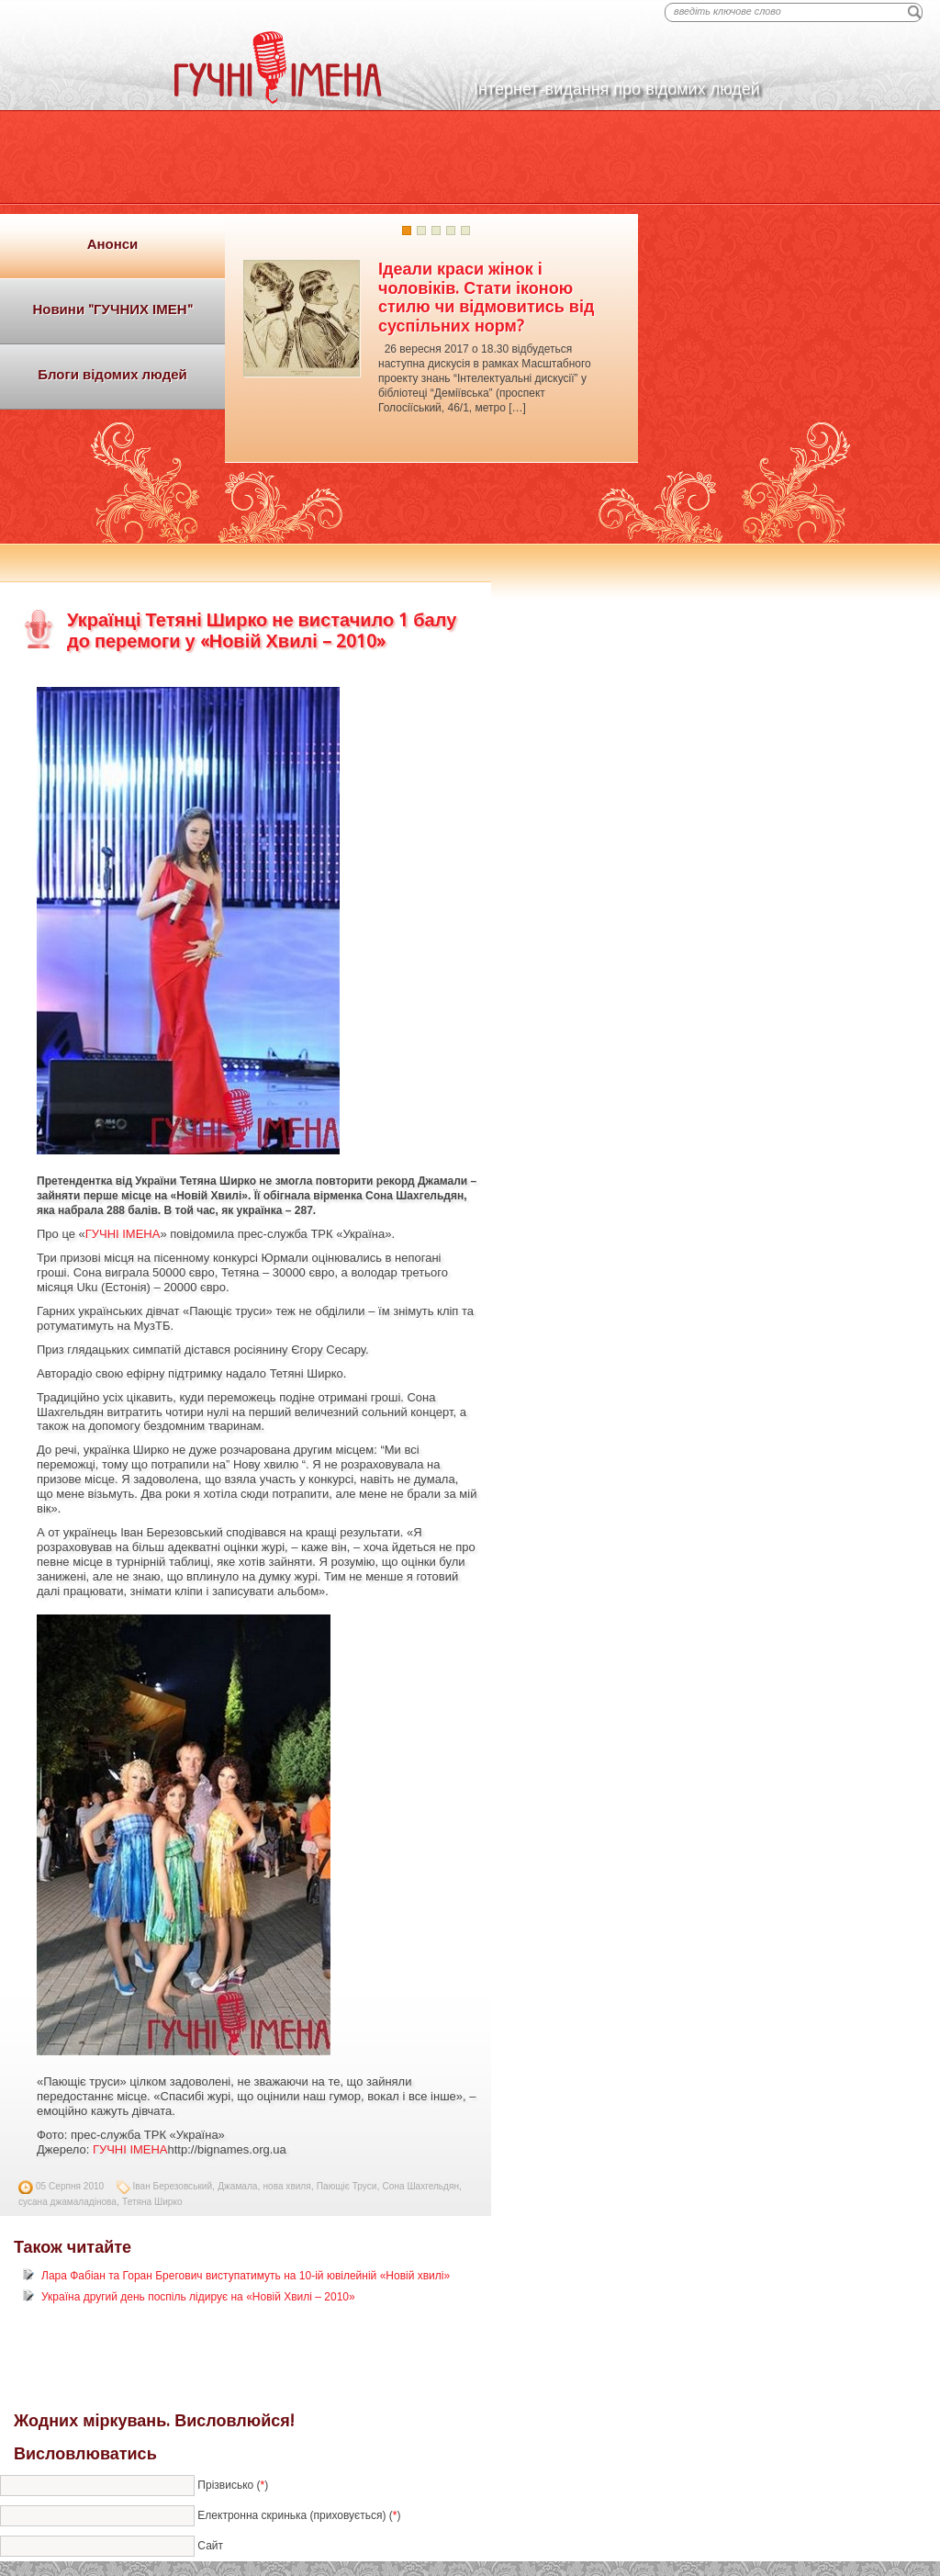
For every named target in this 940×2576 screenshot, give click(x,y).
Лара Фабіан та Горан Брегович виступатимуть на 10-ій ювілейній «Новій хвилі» (245, 2275)
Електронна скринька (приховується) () (298, 2515)
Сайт (210, 2545)
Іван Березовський (173, 2186)
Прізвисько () (232, 2485)
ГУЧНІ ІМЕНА (123, 1234)
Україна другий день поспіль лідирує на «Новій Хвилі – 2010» (198, 2296)
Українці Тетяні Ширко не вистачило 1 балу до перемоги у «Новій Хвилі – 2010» (261, 630)
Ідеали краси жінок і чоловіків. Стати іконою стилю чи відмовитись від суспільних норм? (486, 297)
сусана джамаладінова (67, 2202)
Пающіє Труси (347, 2186)
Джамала (237, 2186)
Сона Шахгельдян (421, 2186)
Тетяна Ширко (152, 2202)
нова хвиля (287, 2186)
